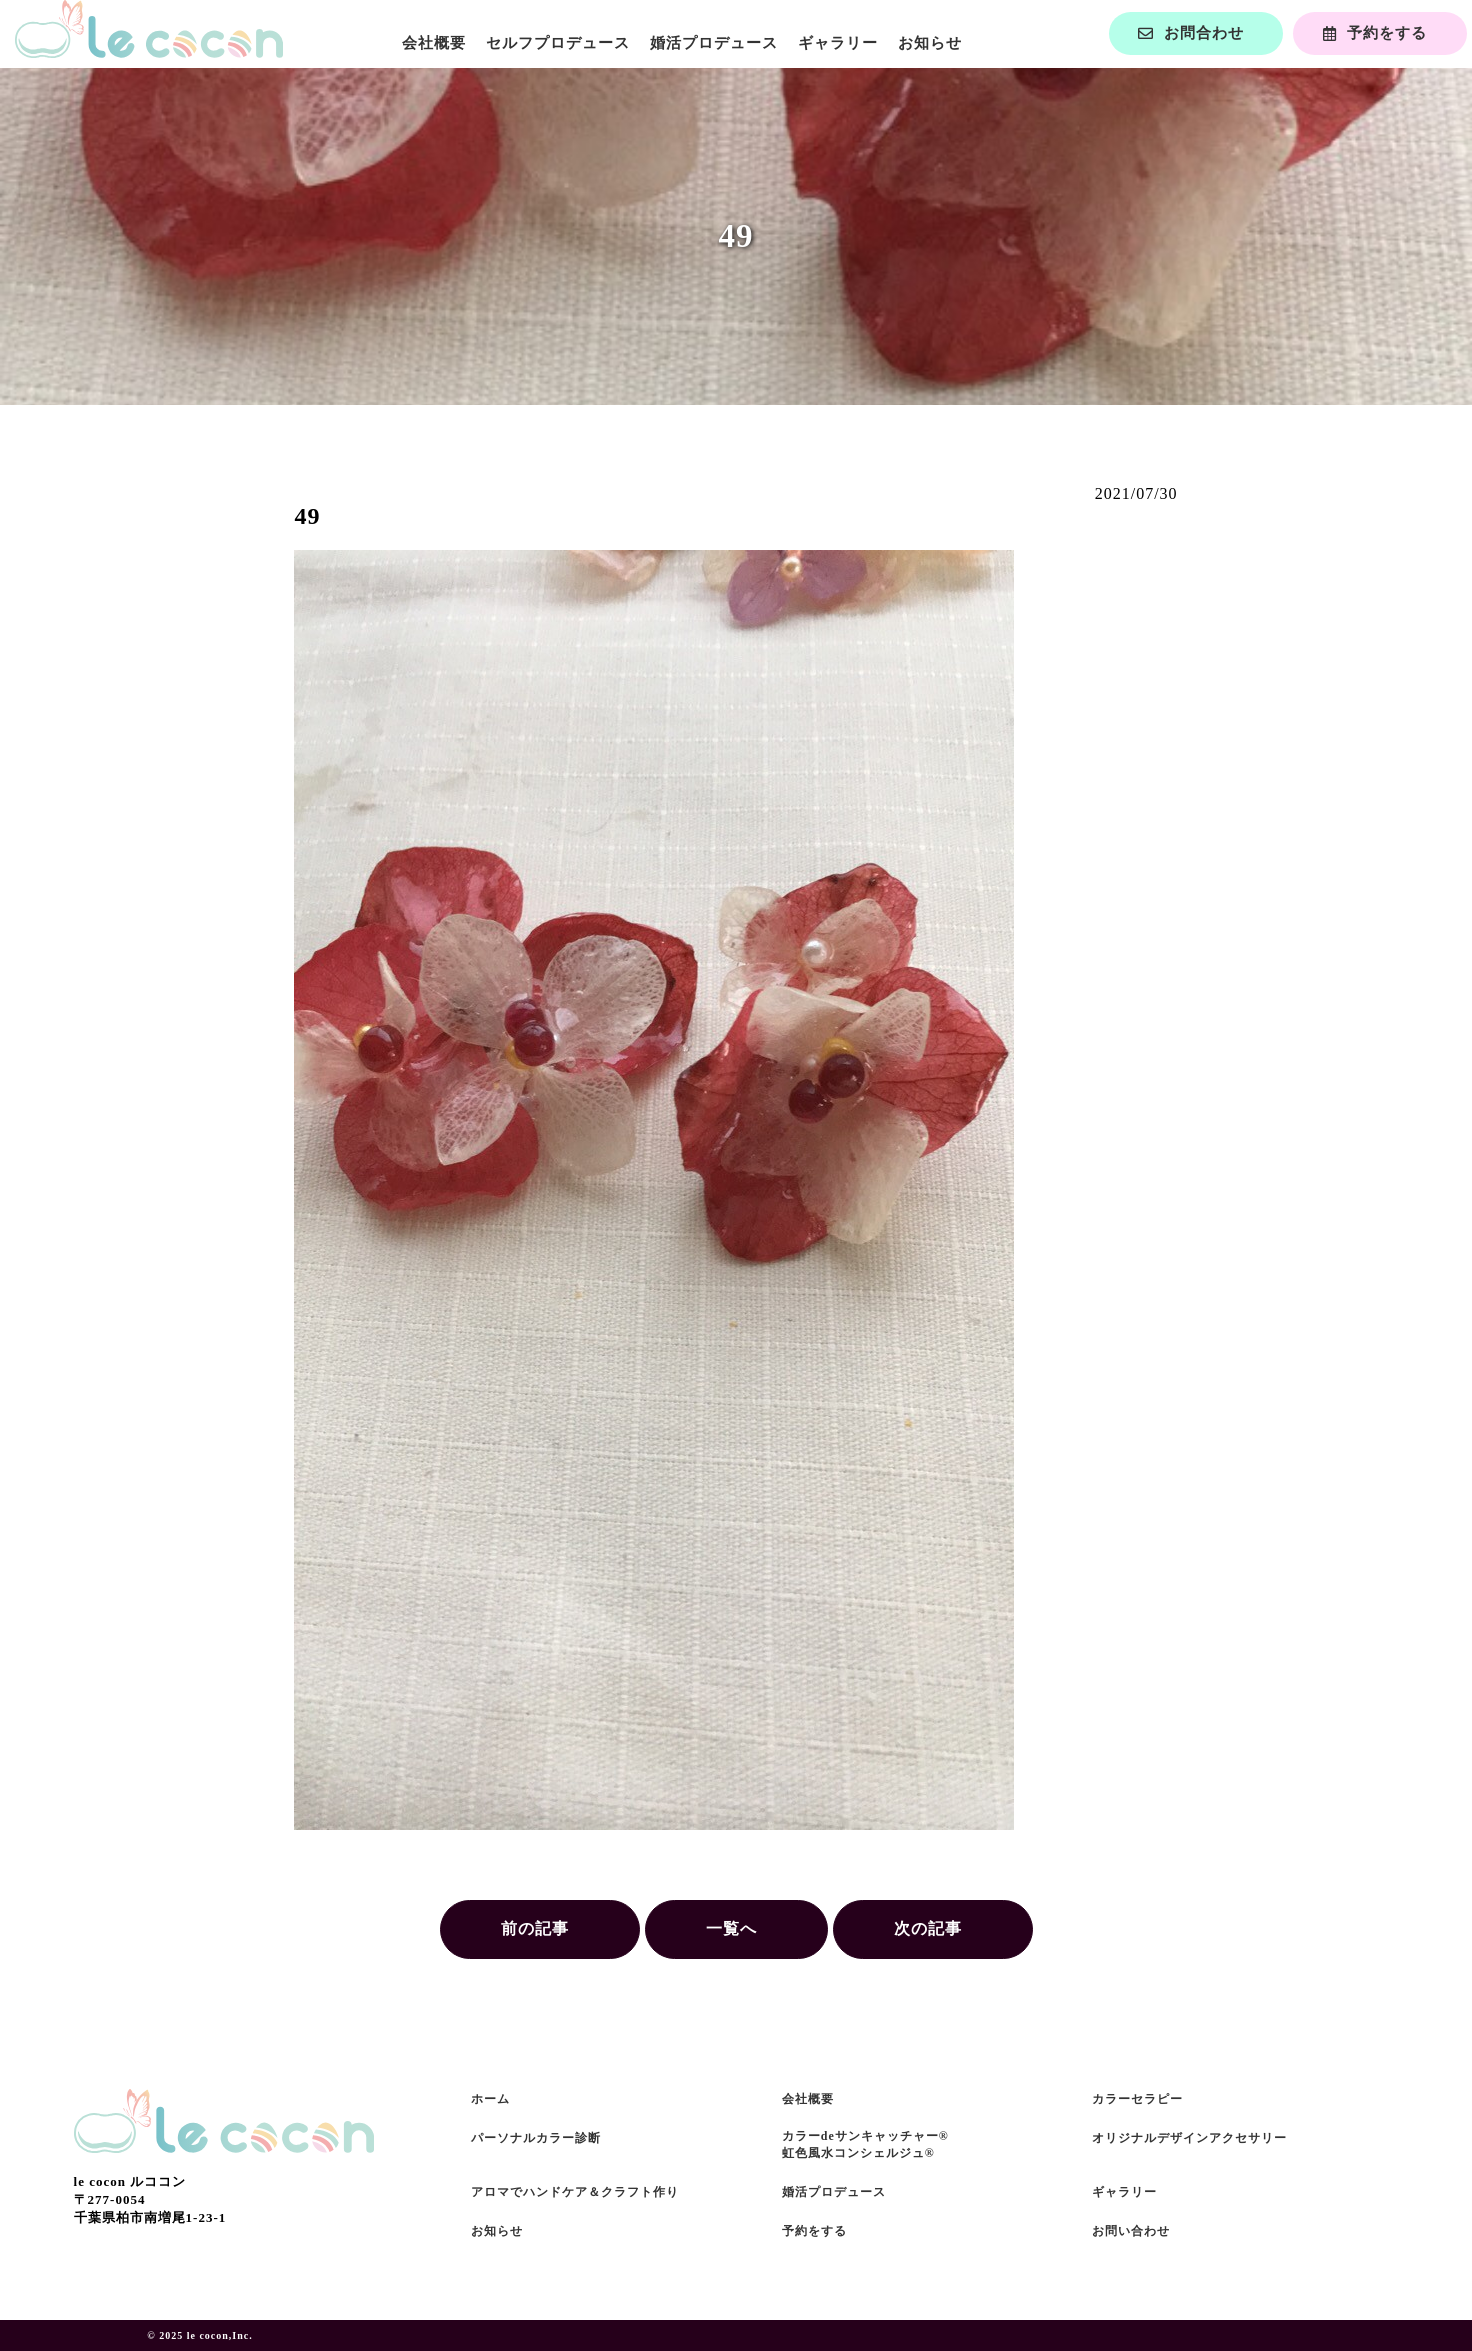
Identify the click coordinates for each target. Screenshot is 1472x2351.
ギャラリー (838, 43)
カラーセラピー (1137, 2099)
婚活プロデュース (714, 43)
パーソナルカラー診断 (536, 2138)
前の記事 (535, 1928)
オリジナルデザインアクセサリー (1189, 2138)
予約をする (814, 2231)
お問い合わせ (1131, 2231)
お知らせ (930, 43)
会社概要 (434, 43)
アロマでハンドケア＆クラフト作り (575, 2192)
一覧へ (731, 1928)
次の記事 (928, 1928)
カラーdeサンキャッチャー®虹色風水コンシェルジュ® (865, 2144)
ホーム (490, 2099)
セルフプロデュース (558, 43)
